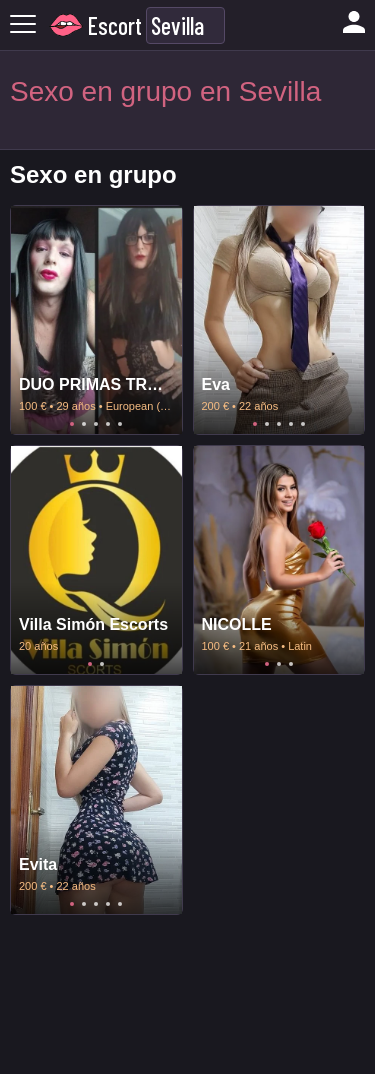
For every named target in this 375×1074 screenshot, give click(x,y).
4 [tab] (108, 424)
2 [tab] (84, 424)
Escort (115, 25)
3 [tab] (96, 424)
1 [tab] (72, 424)
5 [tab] (120, 424)
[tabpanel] (96, 320)
